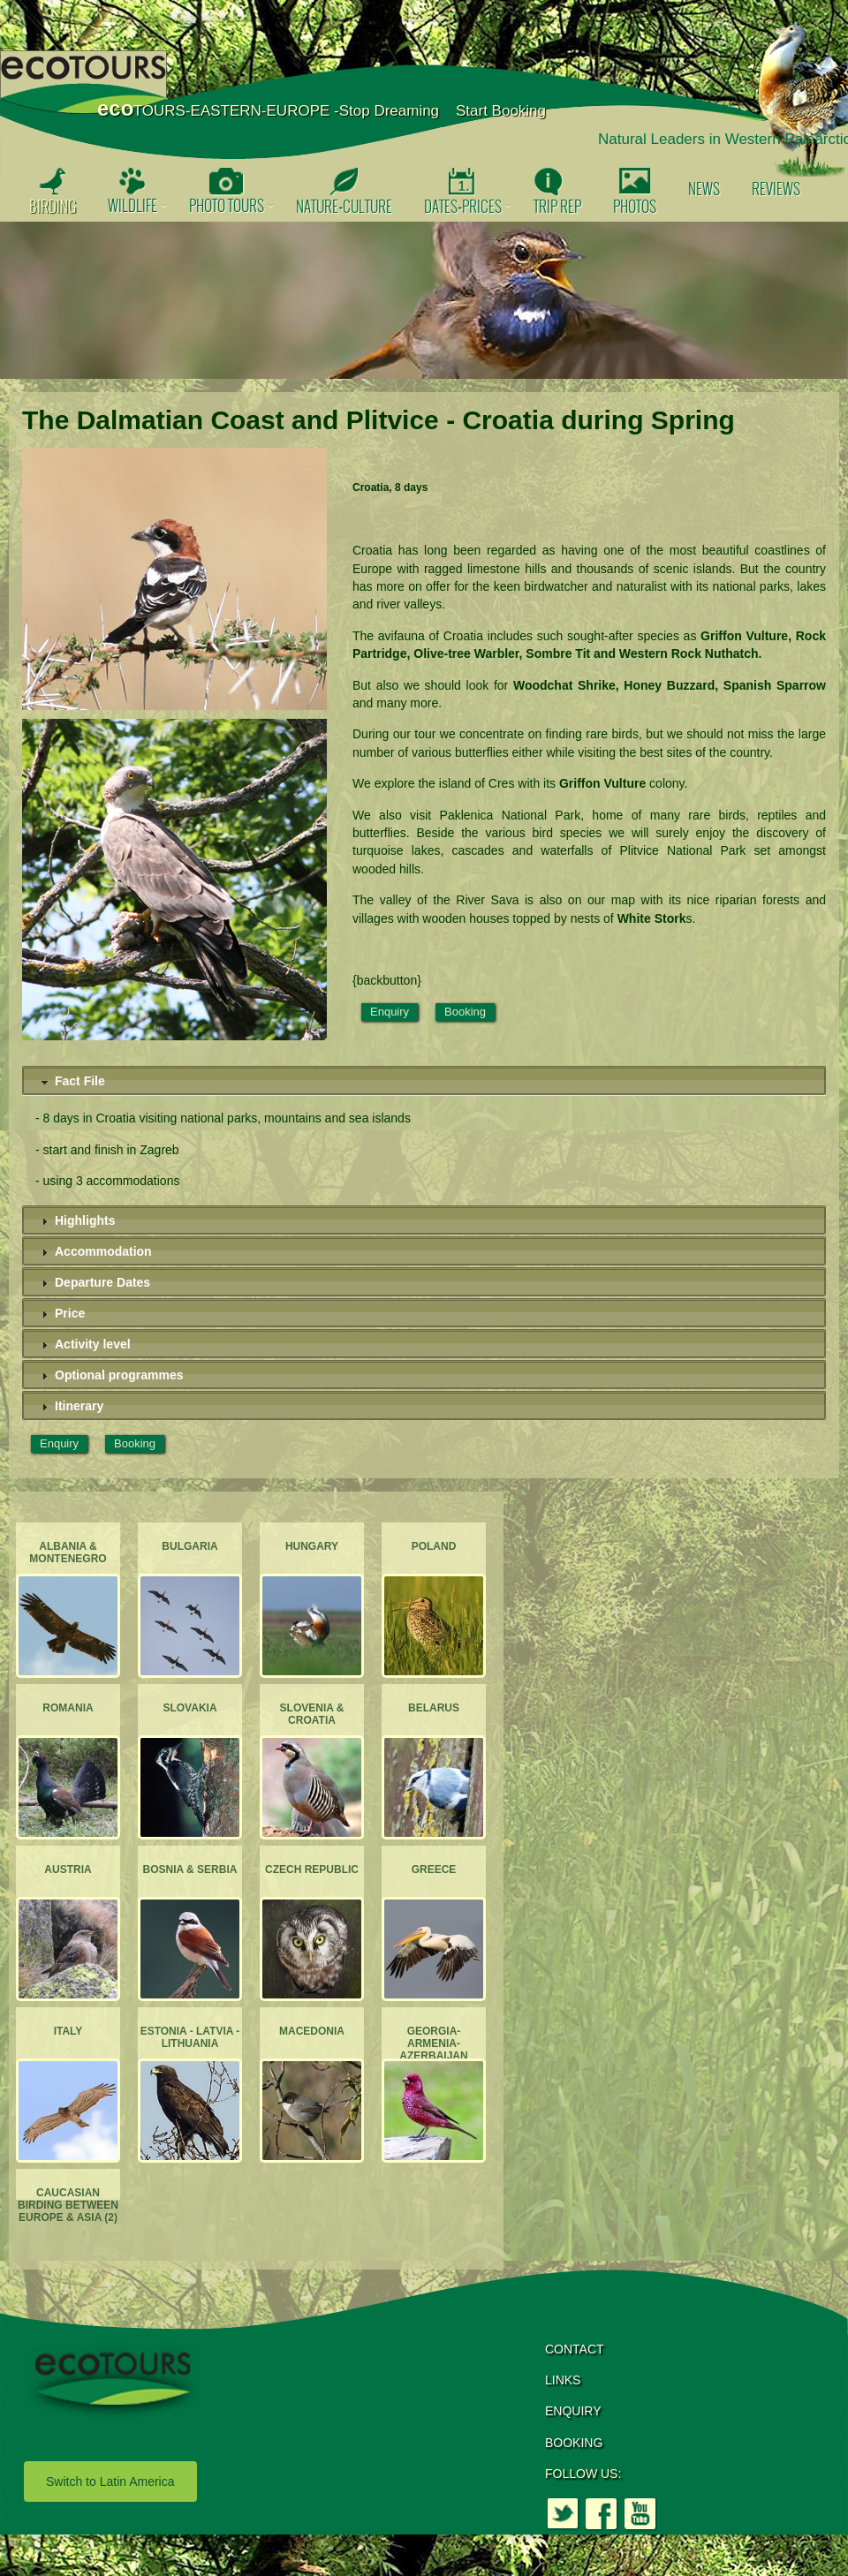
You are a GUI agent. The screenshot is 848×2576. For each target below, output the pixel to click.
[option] (424, 300)
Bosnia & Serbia (190, 1869)
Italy (68, 2031)
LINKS (562, 2380)
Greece (434, 1869)
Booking (465, 1011)
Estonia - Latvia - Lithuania (190, 2037)
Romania (67, 1708)
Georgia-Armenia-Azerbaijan (433, 2044)
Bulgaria (189, 1546)
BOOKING (573, 2443)
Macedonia (311, 2031)
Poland (434, 1546)
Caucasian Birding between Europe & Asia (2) (68, 2206)
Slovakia (189, 1708)
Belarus (433, 1708)
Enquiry (389, 1011)
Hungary (311, 1546)
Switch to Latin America (110, 2481)
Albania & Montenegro (67, 1552)
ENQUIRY (573, 2411)
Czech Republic (312, 1869)
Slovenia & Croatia (312, 1714)
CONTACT (574, 2349)
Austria (67, 1869)
